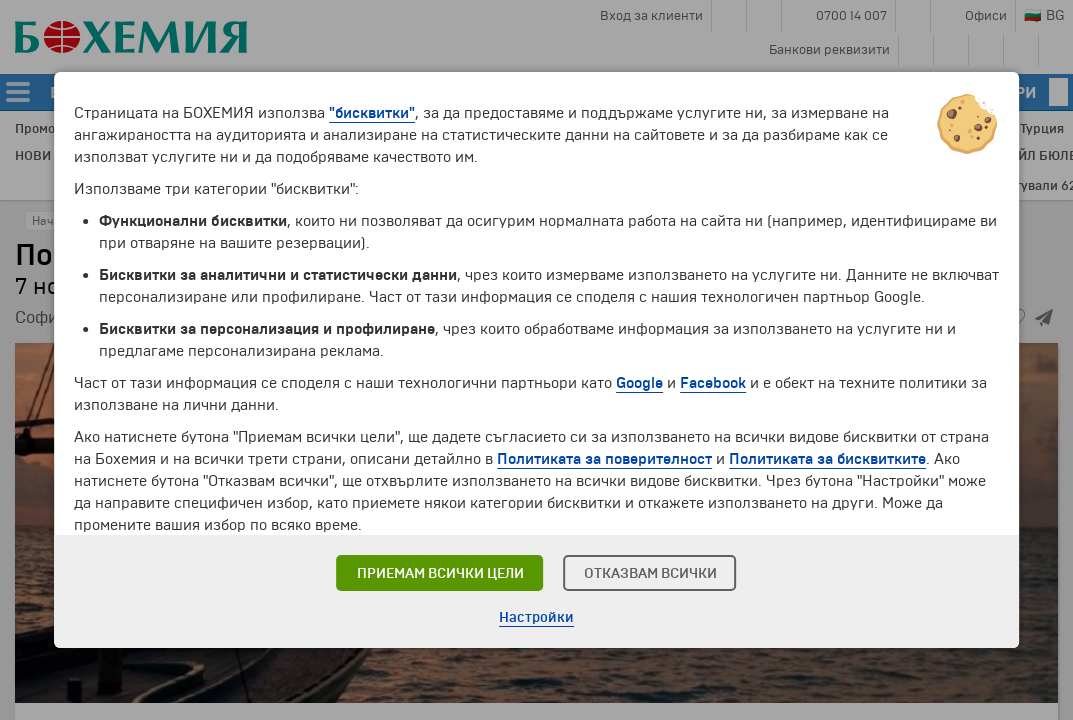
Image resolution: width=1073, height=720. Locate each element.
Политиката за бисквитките (827, 459)
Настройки (536, 617)
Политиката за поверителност (604, 459)
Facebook (713, 383)
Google (639, 383)
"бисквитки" (372, 113)
